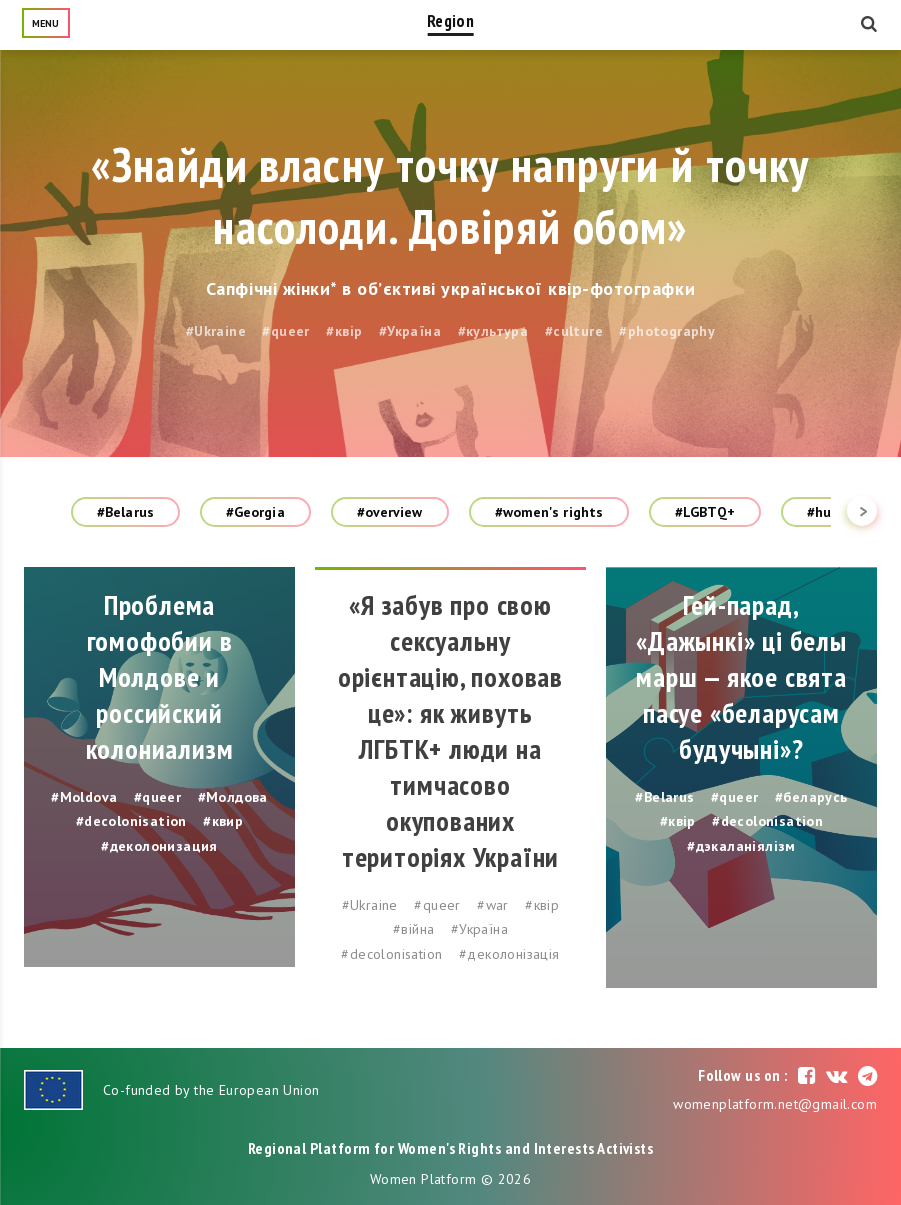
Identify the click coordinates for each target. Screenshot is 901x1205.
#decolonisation (131, 821)
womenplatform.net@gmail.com (775, 1104)
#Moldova (84, 797)
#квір (344, 331)
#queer (285, 331)
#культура (493, 331)
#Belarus (125, 512)
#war (493, 905)
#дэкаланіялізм (741, 846)
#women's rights (549, 512)
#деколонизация (159, 846)
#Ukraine (216, 331)
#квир (223, 821)
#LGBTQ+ (705, 512)
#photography (667, 331)
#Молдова (233, 797)
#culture (574, 331)
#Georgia (255, 512)
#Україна (410, 331)
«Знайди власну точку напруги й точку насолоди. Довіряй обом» (450, 195)
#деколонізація (509, 954)
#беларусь (811, 797)
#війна (413, 929)
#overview (390, 512)
